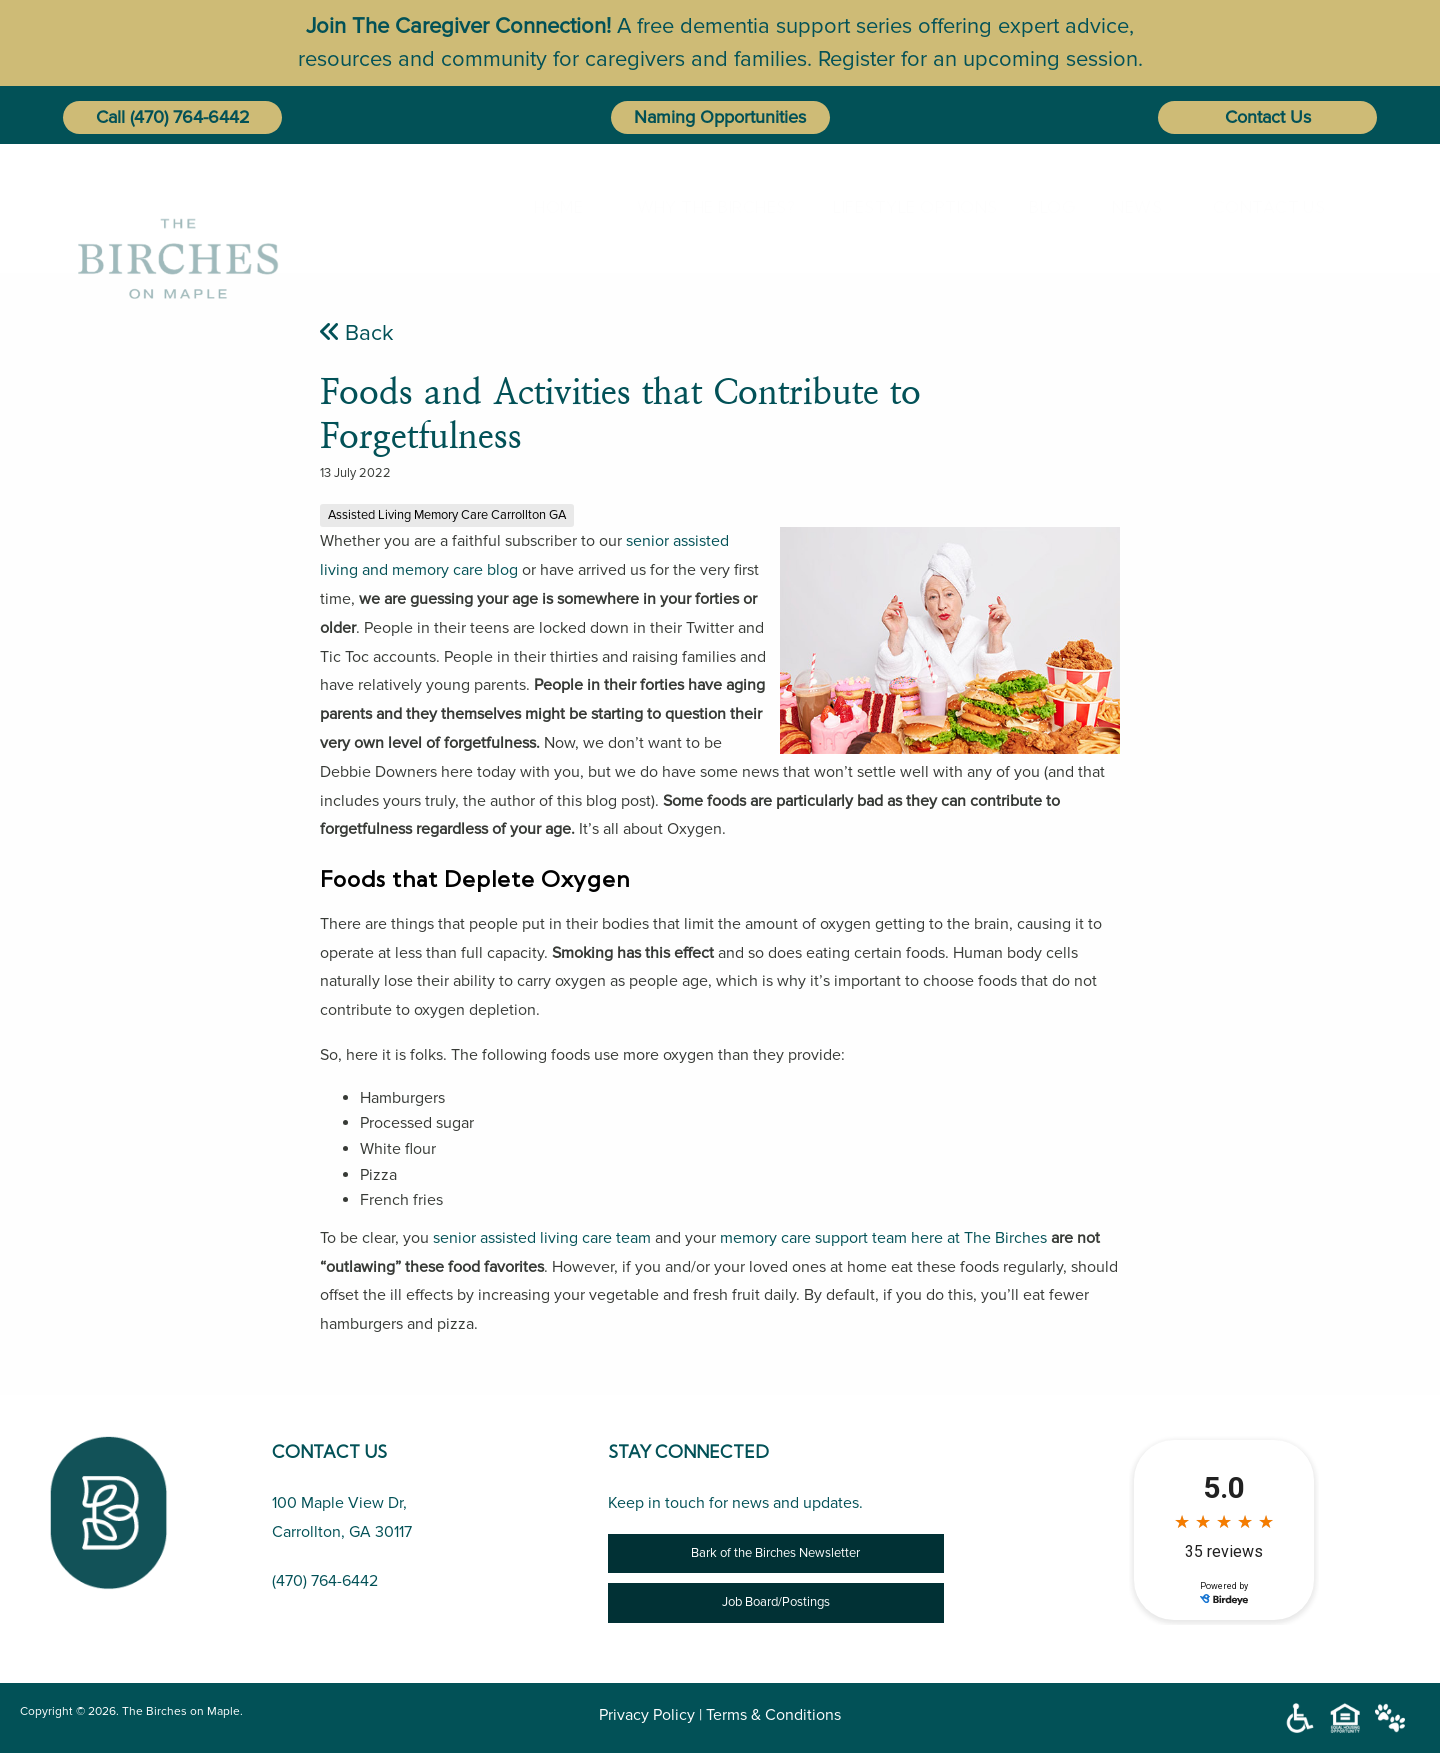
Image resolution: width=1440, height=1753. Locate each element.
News (1129, 207)
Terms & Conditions (773, 1715)
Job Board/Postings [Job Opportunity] (776, 1602)
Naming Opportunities (720, 117)
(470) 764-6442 (190, 117)
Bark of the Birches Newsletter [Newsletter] (775, 1553)
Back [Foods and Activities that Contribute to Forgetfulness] (357, 333)
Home (550, 207)
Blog (1044, 207)
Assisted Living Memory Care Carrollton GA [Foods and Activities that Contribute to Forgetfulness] (447, 515)
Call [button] (110, 117)
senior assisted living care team (542, 1238)
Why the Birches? (697, 207)
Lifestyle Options (895, 207)
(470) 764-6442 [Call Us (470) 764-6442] (325, 1581)
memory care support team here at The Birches (883, 1238)
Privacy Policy (647, 1715)
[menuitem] (554, 207)
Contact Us (1268, 117)
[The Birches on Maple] (178, 206)
